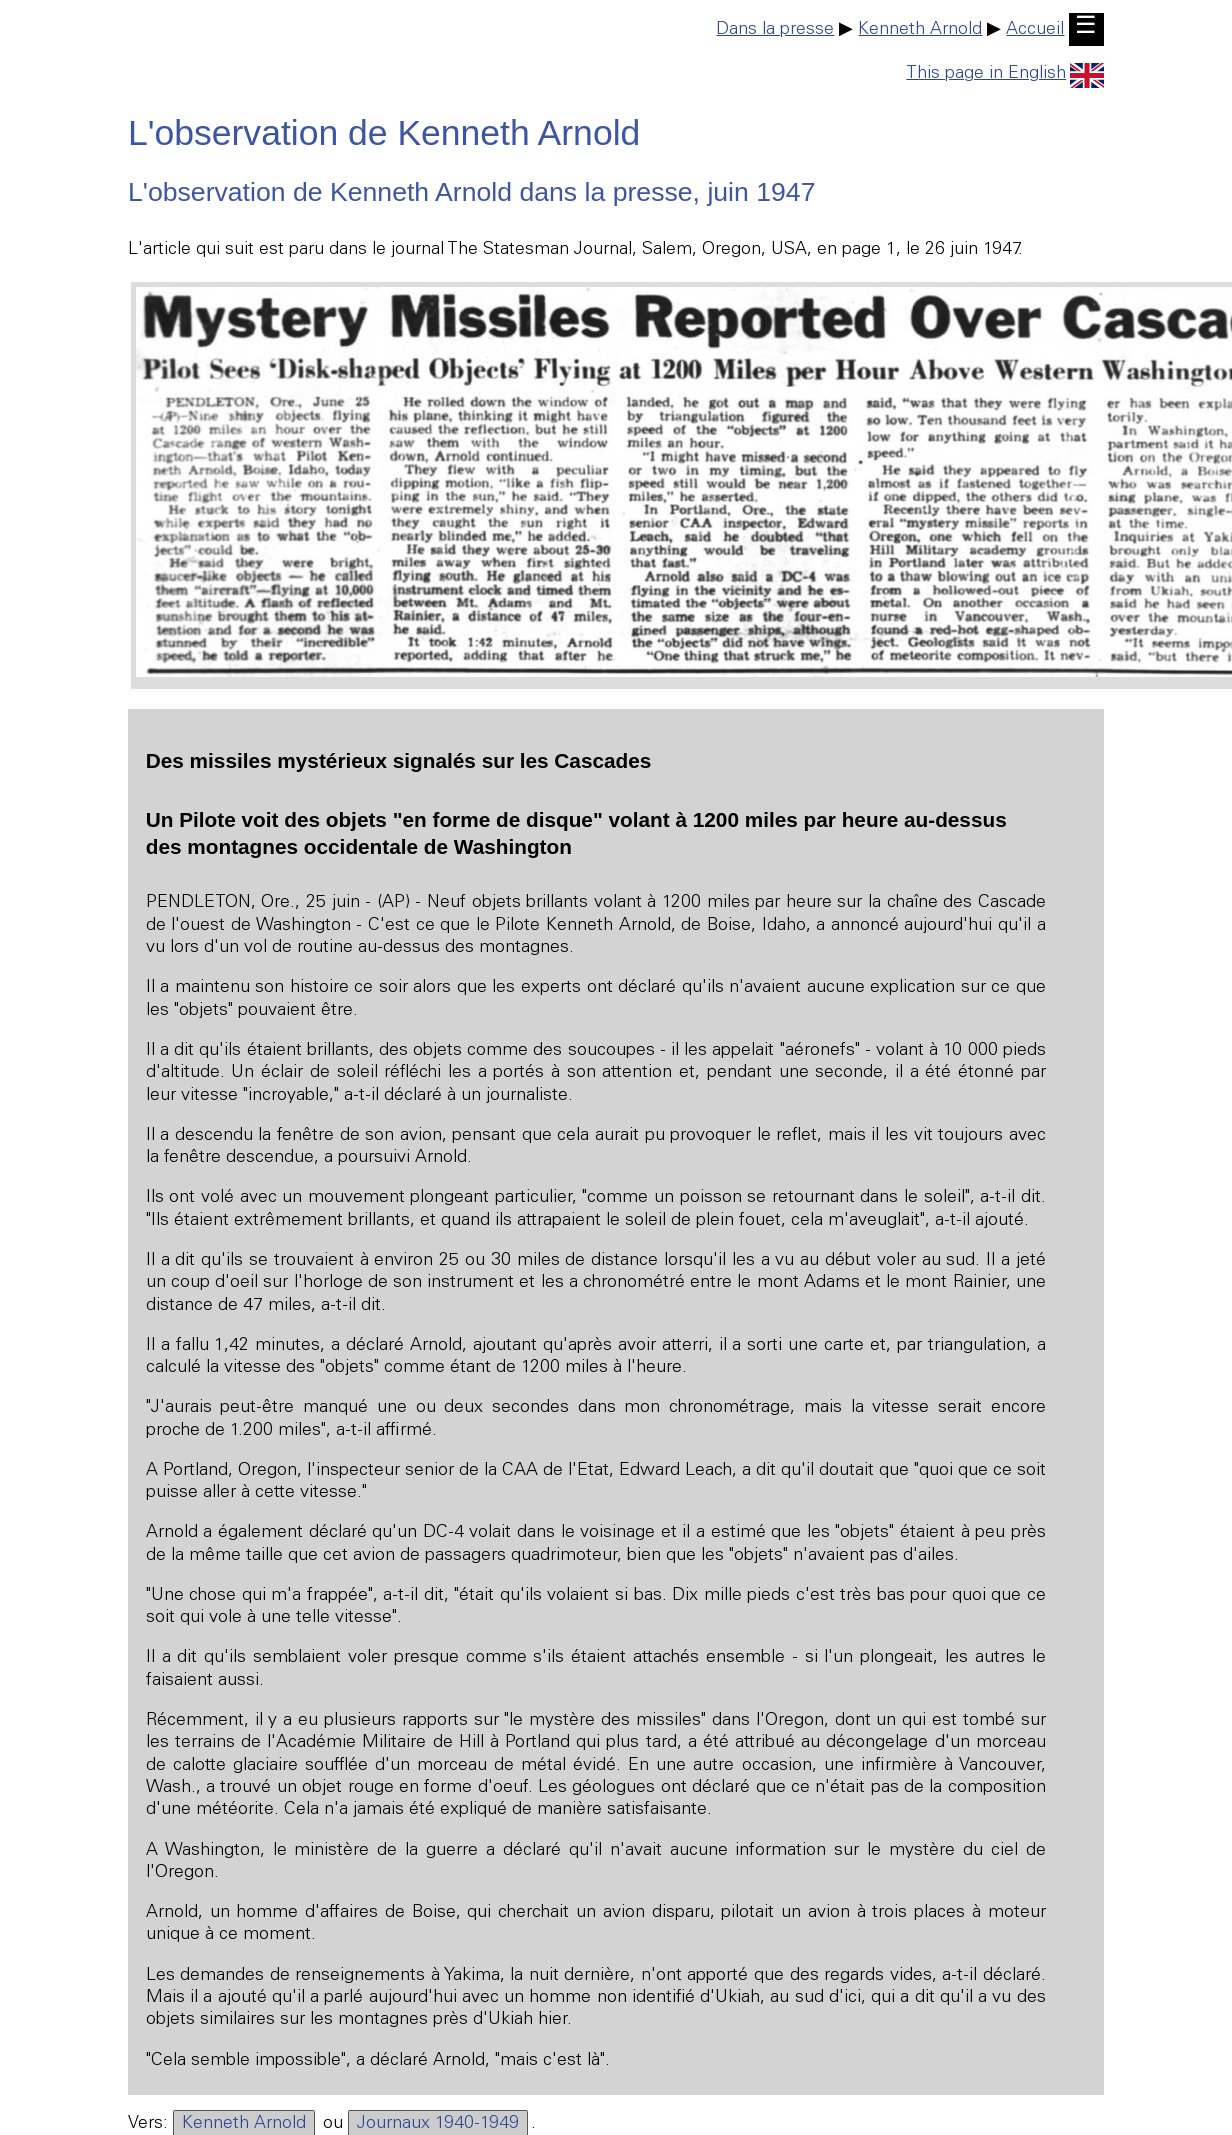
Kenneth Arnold (920, 30)
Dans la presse (775, 30)
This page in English (1005, 74)
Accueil (1035, 30)
